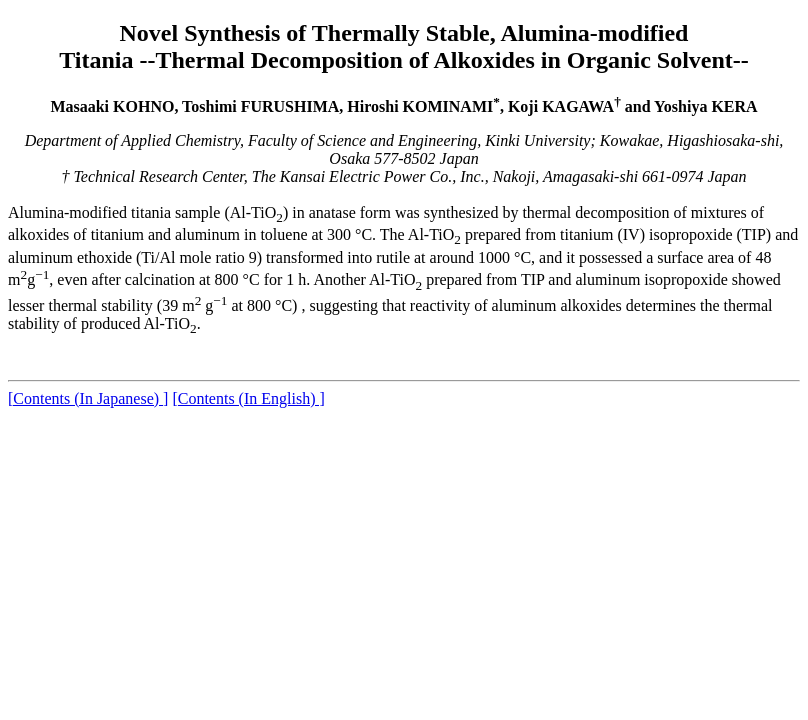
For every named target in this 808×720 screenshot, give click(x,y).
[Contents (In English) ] (248, 398)
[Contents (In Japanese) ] (88, 398)
